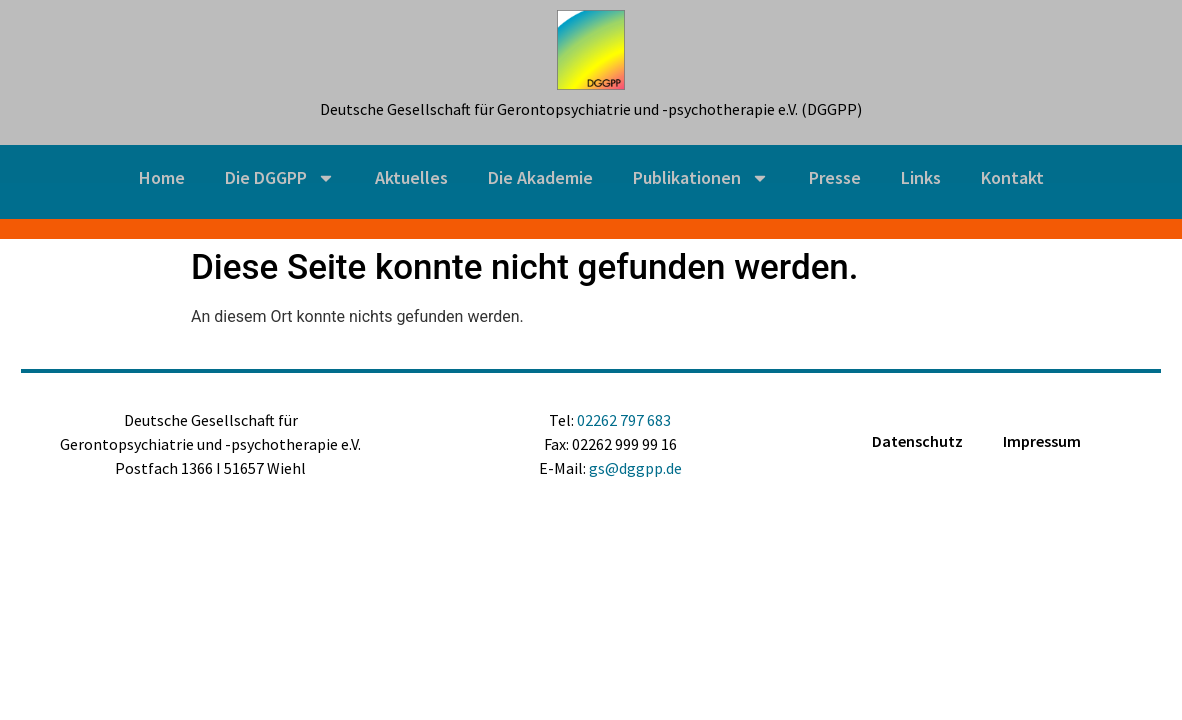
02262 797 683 (624, 420)
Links (921, 177)
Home (162, 177)
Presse (835, 177)
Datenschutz (917, 441)
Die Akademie (540, 177)
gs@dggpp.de (635, 468)
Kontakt (1012, 177)
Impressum (1042, 441)
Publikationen (701, 178)
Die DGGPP (280, 178)
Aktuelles (411, 177)
